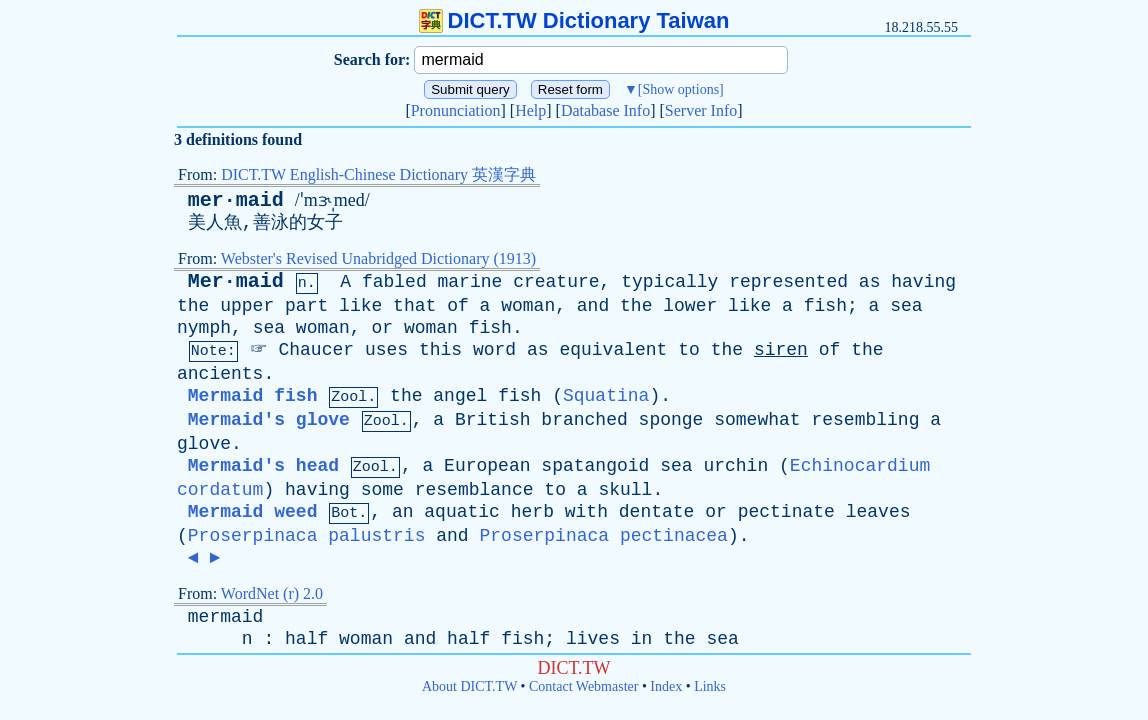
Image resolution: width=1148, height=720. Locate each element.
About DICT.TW (469, 686)
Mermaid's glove (269, 420)
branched (584, 420)
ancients (220, 374)
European (487, 466)
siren (781, 350)
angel (460, 396)
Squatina (606, 396)
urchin (735, 466)
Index (666, 686)
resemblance (474, 490)
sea (906, 306)
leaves (878, 512)
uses (386, 350)
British (493, 420)
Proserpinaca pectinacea (603, 536)
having (923, 282)
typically (669, 282)
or (382, 328)
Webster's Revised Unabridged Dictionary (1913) (378, 258)
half (306, 639)
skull (625, 490)
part (306, 306)
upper (247, 306)
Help (530, 110)
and (593, 306)
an (403, 512)
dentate (657, 512)
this (440, 350)
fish (825, 306)
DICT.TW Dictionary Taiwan (574, 20)
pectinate (786, 512)
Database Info (605, 110)
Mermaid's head (263, 466)
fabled (394, 282)
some (382, 490)
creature (556, 282)
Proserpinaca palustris (307, 536)
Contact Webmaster (583, 686)
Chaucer (316, 350)
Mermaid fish (253, 396)
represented (788, 282)
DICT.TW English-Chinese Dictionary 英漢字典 (378, 174)
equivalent (613, 350)
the (193, 306)
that (414, 306)
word (494, 350)
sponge (671, 420)
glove (204, 444)
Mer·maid (236, 281)
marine (470, 282)
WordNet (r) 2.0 (272, 593)
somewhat (757, 420)
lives (593, 639)
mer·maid (236, 200)
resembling (865, 420)
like (360, 306)
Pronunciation (456, 110)
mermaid (226, 617)
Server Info (701, 110)
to (689, 350)
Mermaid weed (253, 512)
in (642, 639)
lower (690, 306)
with (586, 512)
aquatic (462, 512)
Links (710, 686)
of (458, 306)
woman (528, 306)
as (870, 282)
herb (532, 512)
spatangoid (595, 466)
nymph (204, 328)
